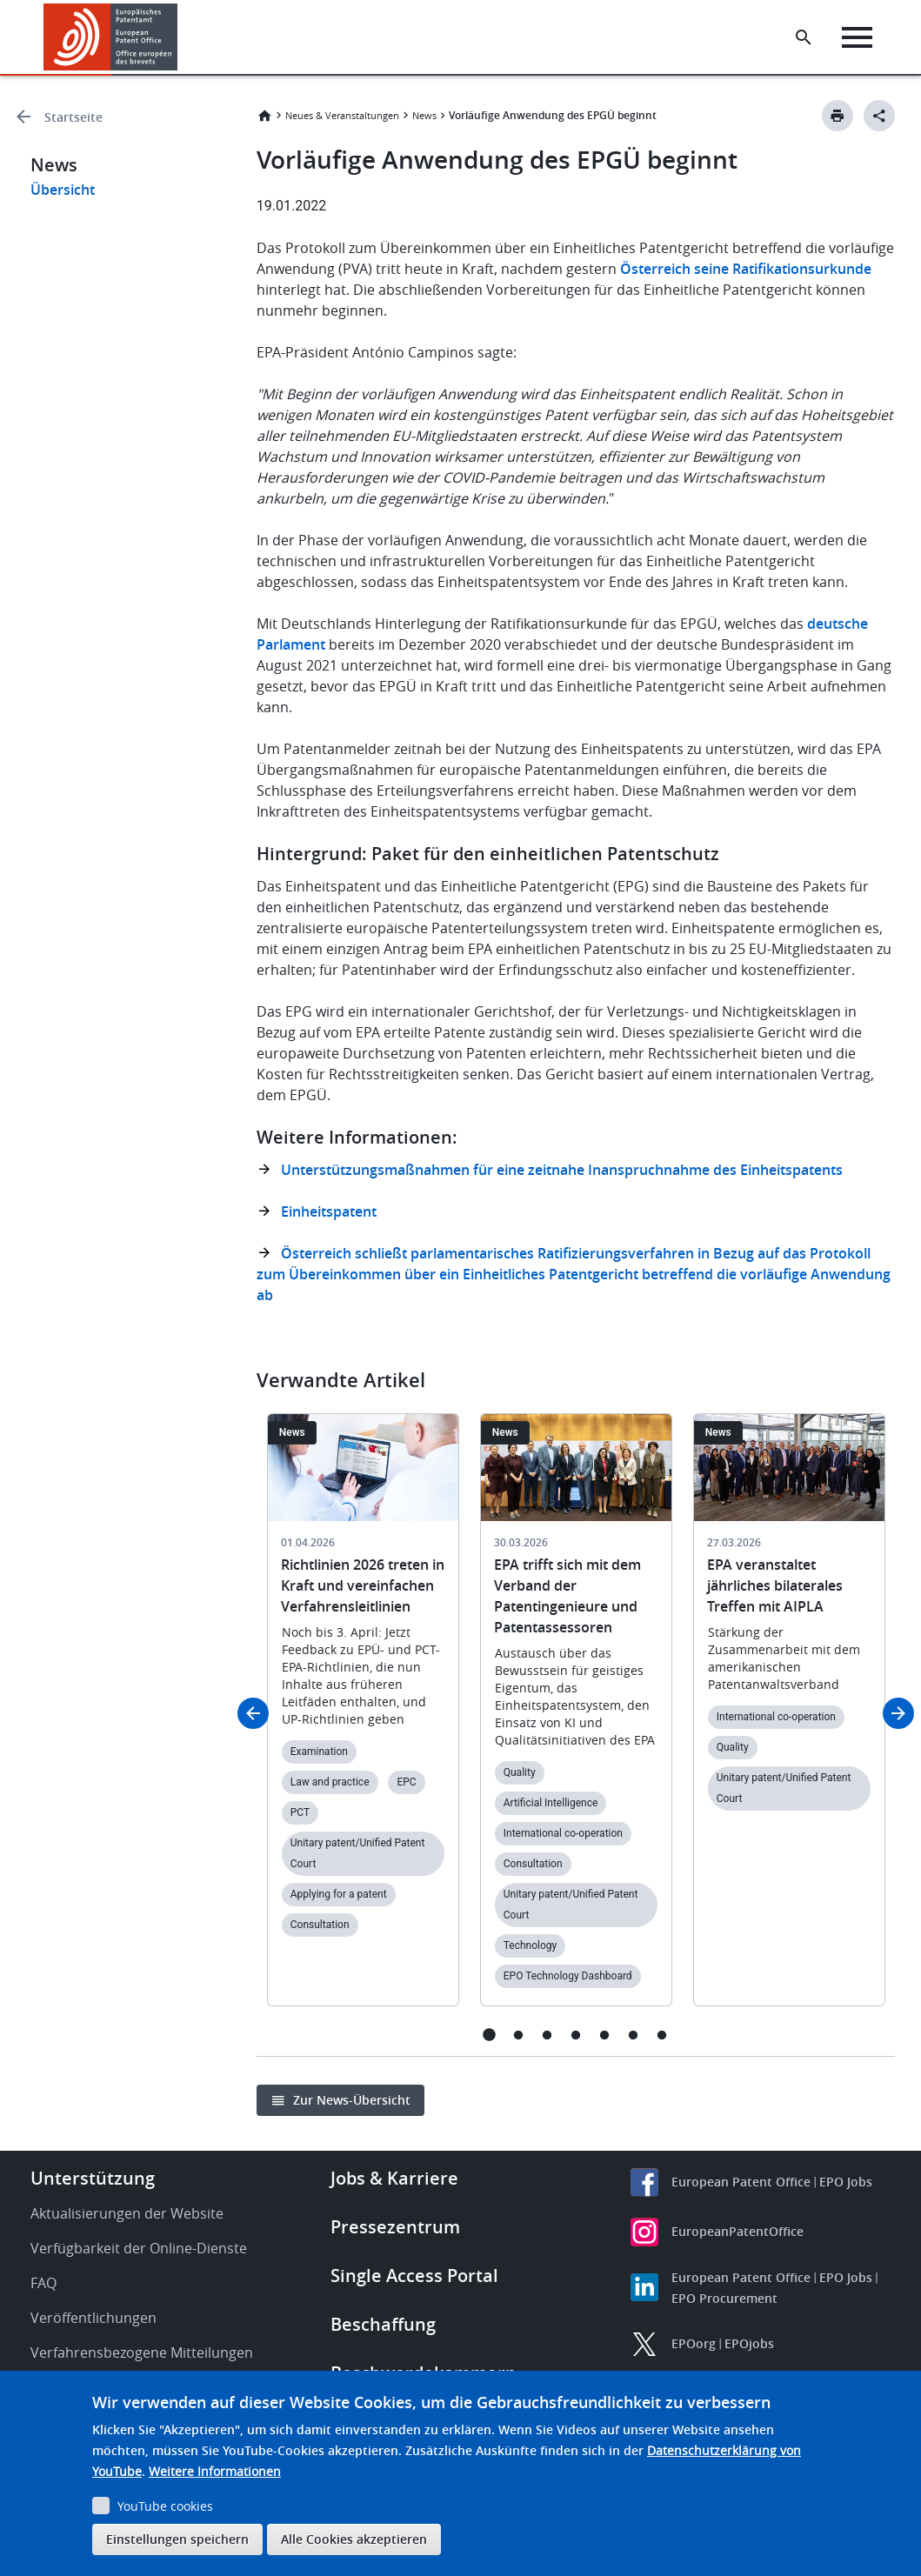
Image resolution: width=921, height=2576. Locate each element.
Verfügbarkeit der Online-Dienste (138, 2248)
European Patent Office (741, 2181)
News (424, 115)
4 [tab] (575, 2034)
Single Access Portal (414, 2275)
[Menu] (857, 37)
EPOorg (693, 2343)
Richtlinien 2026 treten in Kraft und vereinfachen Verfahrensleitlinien (362, 1585)
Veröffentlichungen (93, 2317)
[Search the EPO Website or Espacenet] (803, 37)
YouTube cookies (165, 2506)
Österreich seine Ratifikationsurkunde (745, 268)
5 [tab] (604, 2034)
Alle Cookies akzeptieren (354, 2539)
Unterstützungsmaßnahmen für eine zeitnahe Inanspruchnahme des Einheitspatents (562, 1169)
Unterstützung (92, 2178)
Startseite (73, 117)
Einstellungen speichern (177, 2539)
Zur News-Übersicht (351, 2100)
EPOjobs (749, 2343)
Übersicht (62, 189)
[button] (180, 37)
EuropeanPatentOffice (737, 2231)
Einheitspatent (329, 1211)
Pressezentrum (395, 2227)
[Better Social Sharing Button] (879, 115)
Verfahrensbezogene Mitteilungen (141, 2352)
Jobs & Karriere (394, 2178)
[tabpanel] (363, 1720)
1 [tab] (489, 2034)
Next (898, 1713)
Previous (253, 1713)
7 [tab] (661, 2034)
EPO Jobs (845, 2181)
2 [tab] (518, 2034)
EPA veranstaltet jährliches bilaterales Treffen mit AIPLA (775, 1585)
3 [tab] (546, 2034)
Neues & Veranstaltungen (342, 115)
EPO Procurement (724, 2298)
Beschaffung (383, 2324)
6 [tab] (632, 2034)
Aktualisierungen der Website (127, 2213)
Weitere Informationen (215, 2471)
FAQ (43, 2282)
